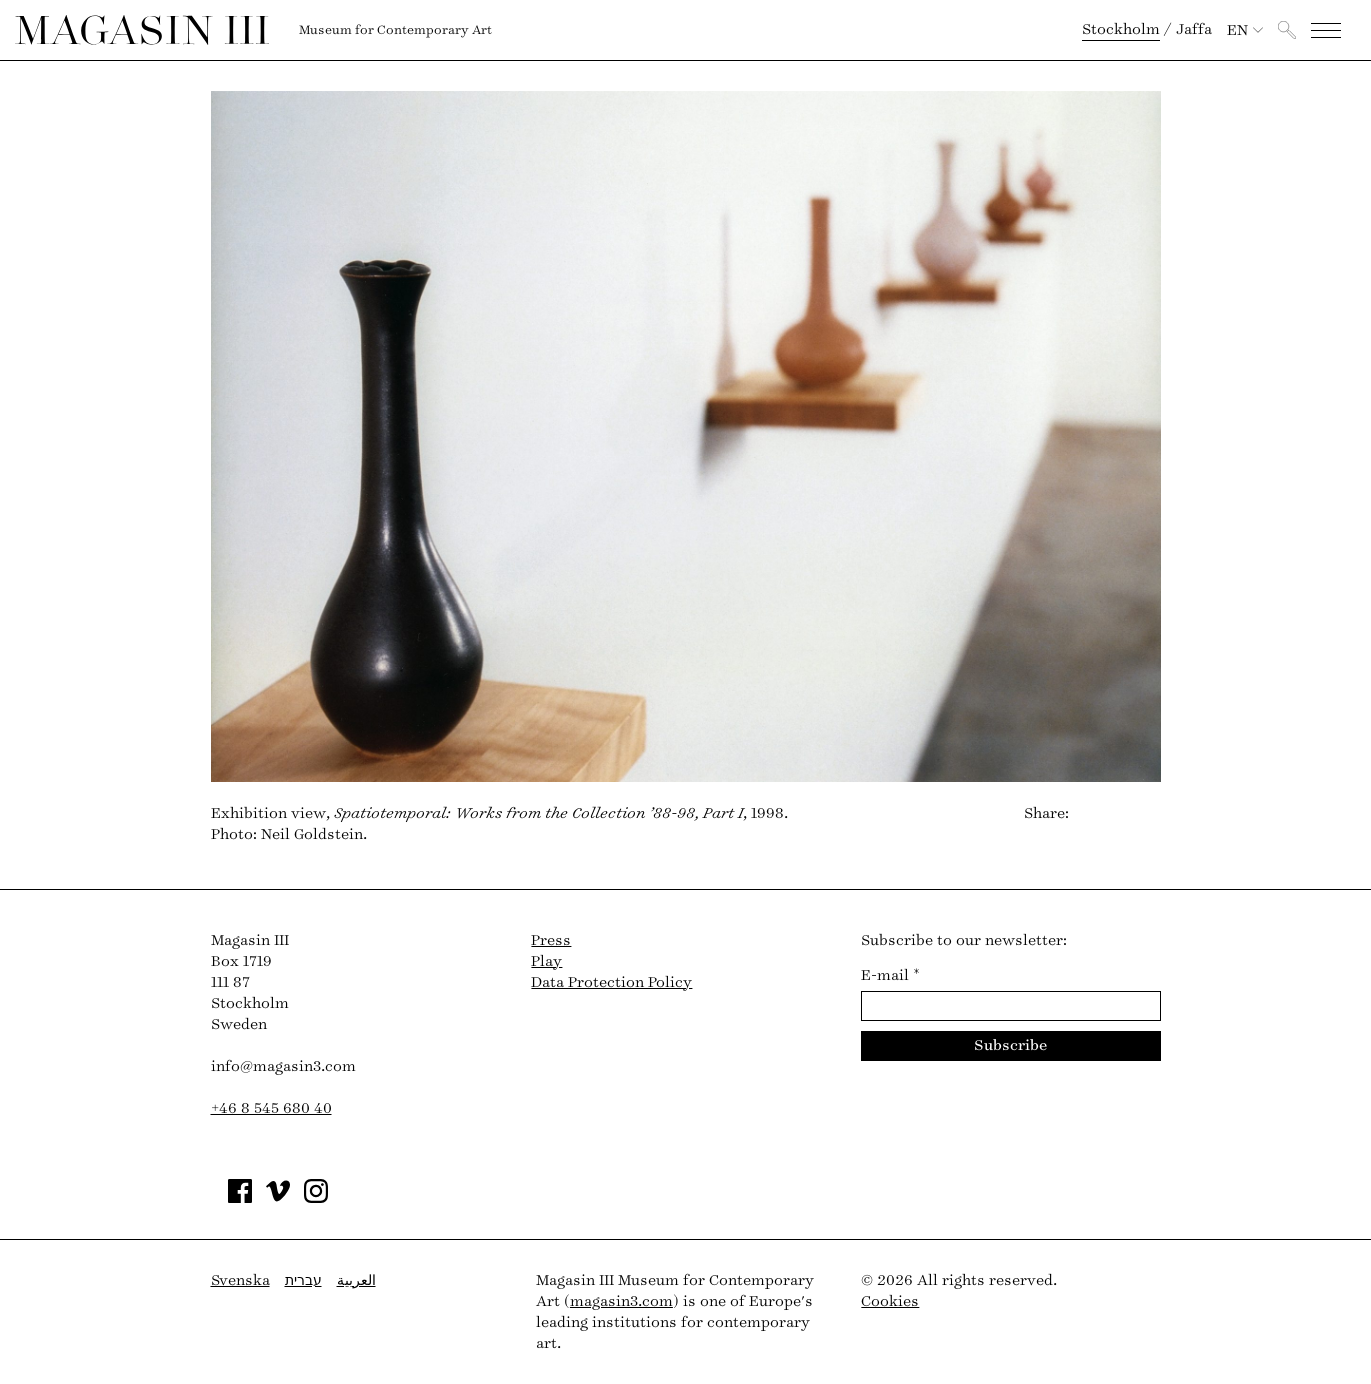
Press (551, 940)
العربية (356, 1280)
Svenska (240, 1280)
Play (546, 961)
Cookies (890, 1301)
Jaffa (1194, 29)
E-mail (890, 975)
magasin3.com (621, 1301)
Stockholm (1121, 29)
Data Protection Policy (611, 982)
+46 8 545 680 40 (271, 1108)
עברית (303, 1280)
